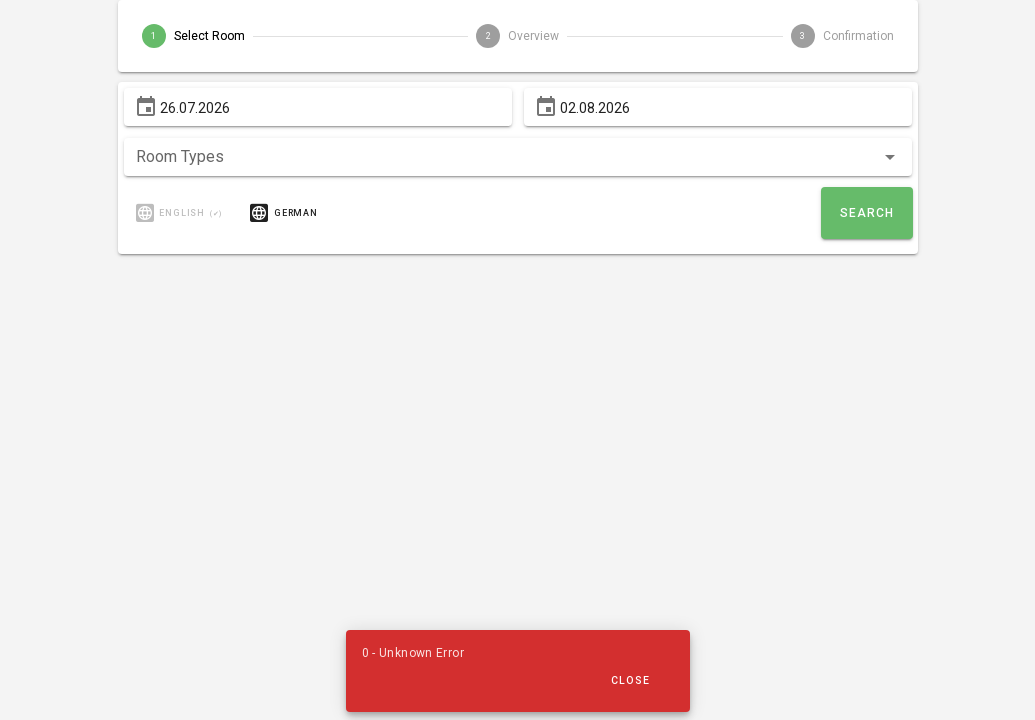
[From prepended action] (146, 107)
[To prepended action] (546, 107)
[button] (518, 157)
